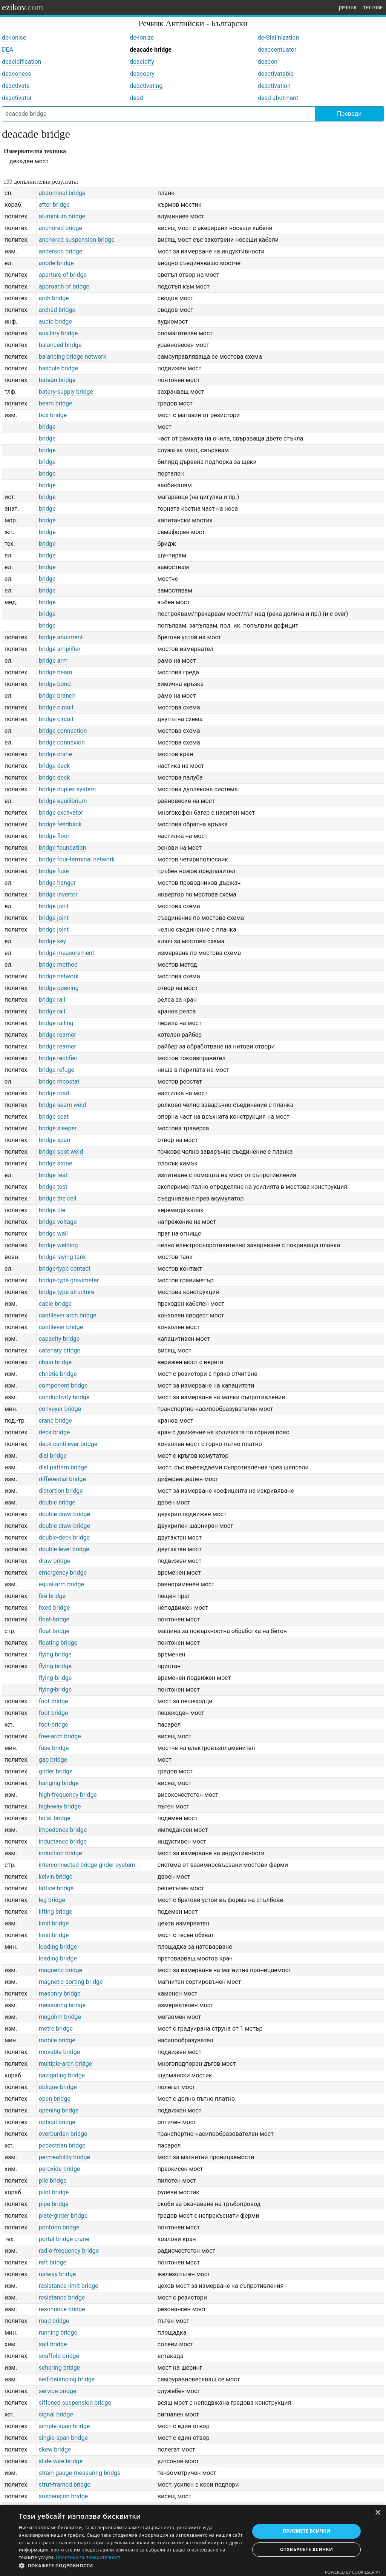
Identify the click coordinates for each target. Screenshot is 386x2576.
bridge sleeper (58, 1128)
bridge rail (52, 999)
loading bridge (58, 1946)
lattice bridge (56, 1888)
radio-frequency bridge (69, 2250)
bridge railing (56, 1023)
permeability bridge (64, 2157)
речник (348, 7)
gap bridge (53, 1759)
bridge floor (54, 836)
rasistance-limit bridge (68, 2285)
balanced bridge (60, 344)
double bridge (57, 1502)
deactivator (17, 97)
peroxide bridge (59, 2168)
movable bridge (59, 2052)
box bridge (53, 415)
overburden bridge (63, 2133)
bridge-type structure (66, 1292)
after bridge (54, 204)
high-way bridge (60, 1806)
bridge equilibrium (63, 800)
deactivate (16, 85)
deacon (268, 61)
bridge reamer (57, 1034)
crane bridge (55, 1420)
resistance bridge (62, 2297)
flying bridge (55, 1654)
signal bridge (56, 2414)
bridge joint (54, 906)
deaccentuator (277, 49)
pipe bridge (54, 2204)
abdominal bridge (62, 193)
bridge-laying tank (62, 1256)
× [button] (377, 2513)
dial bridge (53, 1455)
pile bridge (53, 2180)
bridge (47, 426)
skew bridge (55, 2449)
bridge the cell (58, 1198)
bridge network (59, 976)
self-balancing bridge (67, 2379)
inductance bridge (63, 1841)
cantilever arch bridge (67, 1315)
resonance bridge (62, 2309)
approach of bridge (64, 286)
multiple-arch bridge (65, 2063)
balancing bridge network (72, 356)
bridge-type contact (64, 1268)
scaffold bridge (59, 2356)
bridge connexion (62, 742)
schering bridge (59, 2367)
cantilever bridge (61, 1327)
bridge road (54, 1093)
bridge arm (53, 660)
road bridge (54, 2320)
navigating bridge (62, 2075)
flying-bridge (55, 1677)
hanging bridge (59, 1783)
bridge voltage (58, 1221)
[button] (131, 2565)
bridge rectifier (58, 1058)
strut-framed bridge (64, 2484)
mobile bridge (57, 2040)
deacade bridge (151, 49)
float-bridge (54, 1619)
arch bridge (54, 298)
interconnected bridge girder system (87, 1864)
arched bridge (57, 309)
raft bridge (52, 2262)
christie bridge (58, 1373)
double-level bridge (64, 1549)
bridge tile (52, 1210)
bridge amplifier (60, 648)
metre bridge (56, 2028)
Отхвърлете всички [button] (306, 2549)
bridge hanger (57, 882)
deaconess (16, 73)
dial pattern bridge (63, 1467)
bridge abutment (61, 637)
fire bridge (52, 1596)
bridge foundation (62, 847)
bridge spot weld (61, 1151)
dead (136, 97)
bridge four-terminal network (77, 859)
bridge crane (55, 754)
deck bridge (54, 1432)
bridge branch (57, 695)
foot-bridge (53, 1724)
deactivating (146, 85)
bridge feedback (60, 824)
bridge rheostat (59, 1081)
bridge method (58, 964)
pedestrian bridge (62, 2145)
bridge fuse (54, 871)
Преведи (349, 113)
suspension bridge (63, 2496)
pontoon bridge (59, 2227)
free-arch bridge (60, 1736)
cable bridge (55, 1303)
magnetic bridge (60, 1970)
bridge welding (58, 1245)
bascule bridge (58, 368)
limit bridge (54, 1923)
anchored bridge (60, 228)
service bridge (58, 2391)
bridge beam (55, 672)
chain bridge (55, 1362)
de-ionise (14, 37)
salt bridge (53, 2344)
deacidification (21, 61)
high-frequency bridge (68, 1794)
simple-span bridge (64, 2426)
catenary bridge (59, 1350)
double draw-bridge (64, 1514)
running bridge (58, 2332)
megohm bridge (60, 2016)
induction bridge (60, 1853)
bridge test (53, 1175)
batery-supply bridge (66, 391)
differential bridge (62, 1479)
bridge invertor (58, 894)
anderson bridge (60, 251)
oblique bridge (58, 2087)
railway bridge (57, 2274)
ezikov (22, 7)
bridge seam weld (62, 1104)
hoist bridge (54, 1818)
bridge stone (55, 1163)
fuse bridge (54, 1748)
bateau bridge (57, 380)
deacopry (142, 73)
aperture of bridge (63, 274)
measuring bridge (62, 2005)
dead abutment (278, 97)
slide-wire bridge (61, 2461)
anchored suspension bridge (77, 239)
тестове (373, 7)
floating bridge (58, 1642)
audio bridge (55, 321)
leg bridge (52, 1900)
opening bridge (59, 2110)
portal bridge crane (64, 2239)
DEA (7, 49)
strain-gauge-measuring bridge (80, 2472)
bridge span (54, 1140)
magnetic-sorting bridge (71, 1981)
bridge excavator (61, 812)
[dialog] (193, 2540)
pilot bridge (54, 2192)
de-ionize (142, 37)
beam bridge (55, 403)
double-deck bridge (64, 1537)
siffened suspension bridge (75, 2402)
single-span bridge (63, 2437)
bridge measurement (66, 952)
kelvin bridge (56, 1876)
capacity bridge (59, 1338)
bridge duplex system (67, 789)
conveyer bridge (60, 1408)
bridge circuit (56, 707)
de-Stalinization (278, 37)
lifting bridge (55, 1911)
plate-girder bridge (63, 2215)
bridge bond (55, 684)
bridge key (52, 941)
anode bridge (56, 263)
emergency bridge (63, 1572)
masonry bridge (60, 1993)
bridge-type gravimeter (69, 1280)
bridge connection (63, 730)
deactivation (274, 85)
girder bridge (56, 1771)
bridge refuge (56, 1069)
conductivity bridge (64, 1397)
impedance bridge (63, 1829)
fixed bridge (54, 1607)
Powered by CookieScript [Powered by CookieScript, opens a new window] (352, 2572)
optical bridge (57, 2122)
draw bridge (54, 1560)
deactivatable (276, 73)
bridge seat (54, 1116)
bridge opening (59, 988)
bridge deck (54, 765)
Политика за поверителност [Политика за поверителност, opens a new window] (88, 2557)
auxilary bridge (58, 333)
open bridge (54, 2098)
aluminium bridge (62, 216)
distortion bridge (61, 1490)
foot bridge (53, 1701)
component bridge (63, 1385)
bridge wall (53, 1233)
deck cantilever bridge (68, 1444)
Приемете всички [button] (306, 2531)
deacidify (142, 61)
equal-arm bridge (61, 1584)
